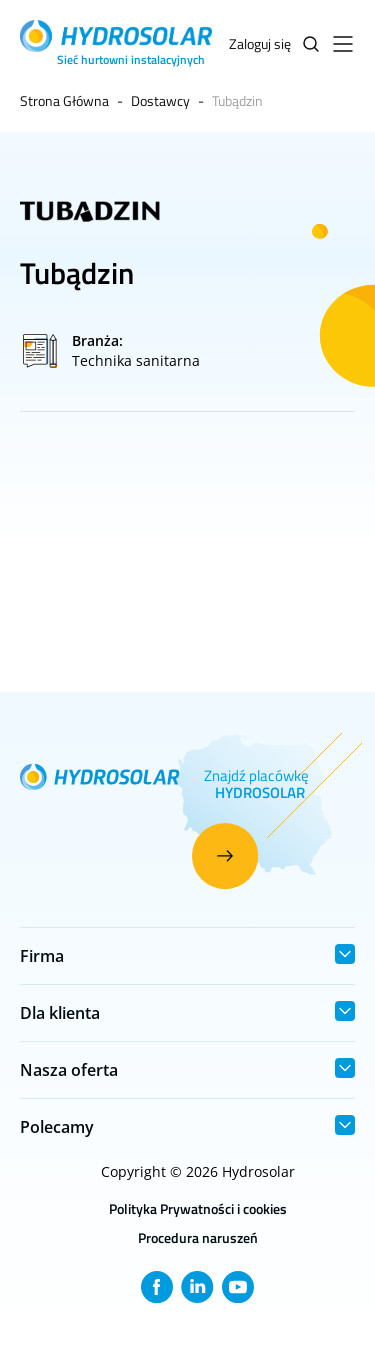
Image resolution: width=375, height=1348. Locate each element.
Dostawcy (160, 100)
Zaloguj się (260, 43)
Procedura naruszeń (198, 1237)
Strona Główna (64, 100)
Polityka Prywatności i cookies (198, 1208)
